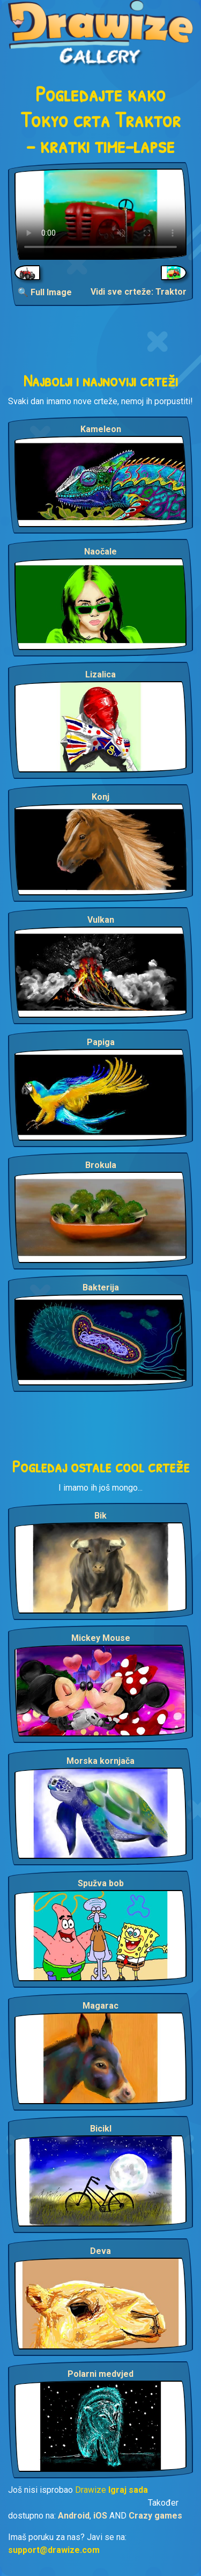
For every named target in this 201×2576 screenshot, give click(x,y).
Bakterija (101, 1287)
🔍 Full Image (45, 292)
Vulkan (100, 920)
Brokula (100, 1165)
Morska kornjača (100, 1761)
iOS (100, 2516)
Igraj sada (128, 2490)
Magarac (100, 2006)
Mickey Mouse (100, 1638)
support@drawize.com (54, 2550)
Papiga (101, 1042)
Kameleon (100, 429)
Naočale (100, 551)
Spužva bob (101, 1883)
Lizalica (100, 674)
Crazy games (155, 2516)
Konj (100, 797)
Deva (100, 2251)
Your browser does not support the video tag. (100, 214)
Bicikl (100, 2128)
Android (74, 2516)
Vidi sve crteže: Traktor (139, 292)
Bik (100, 1515)
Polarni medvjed (100, 2374)
